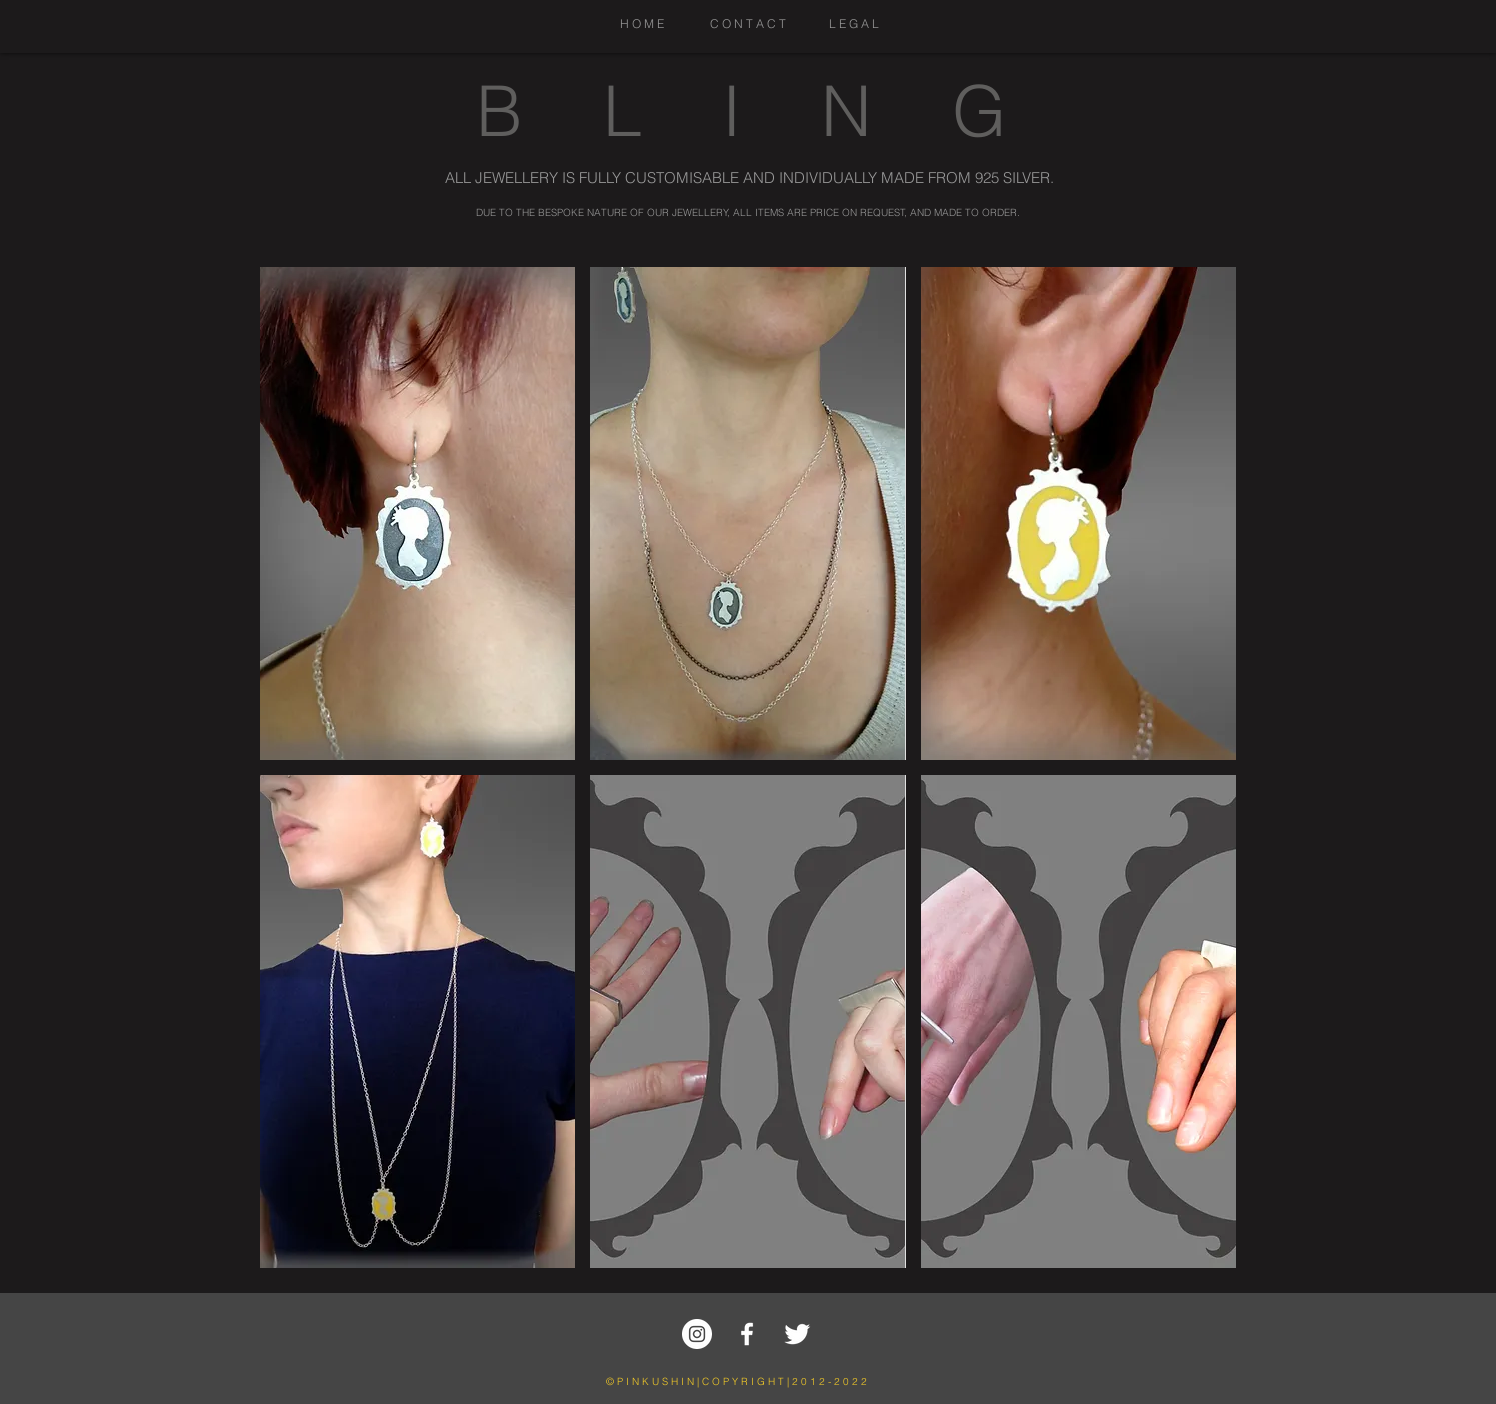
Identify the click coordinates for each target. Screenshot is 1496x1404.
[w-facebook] (747, 1334)
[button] (417, 513)
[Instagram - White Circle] (697, 1334)
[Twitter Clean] (797, 1334)
